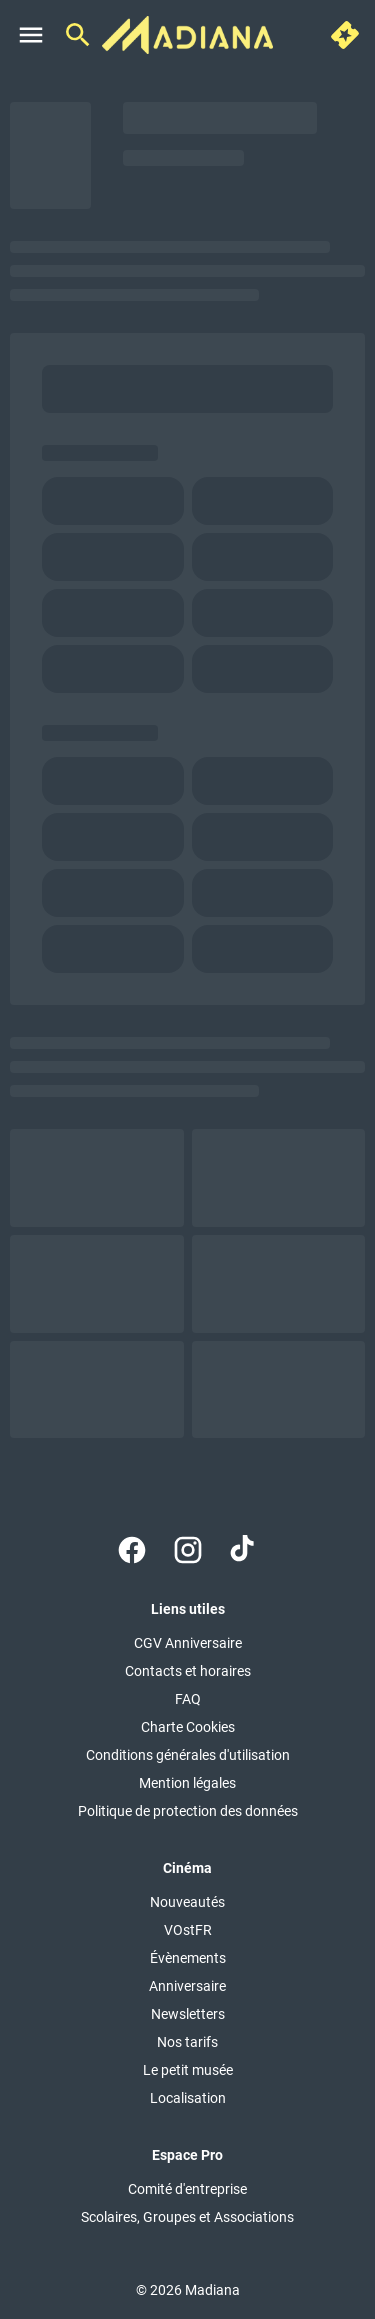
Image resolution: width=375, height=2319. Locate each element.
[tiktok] (244, 1550)
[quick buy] (345, 35)
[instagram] (188, 1550)
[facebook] (132, 1550)
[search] (78, 35)
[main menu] (31, 35)
